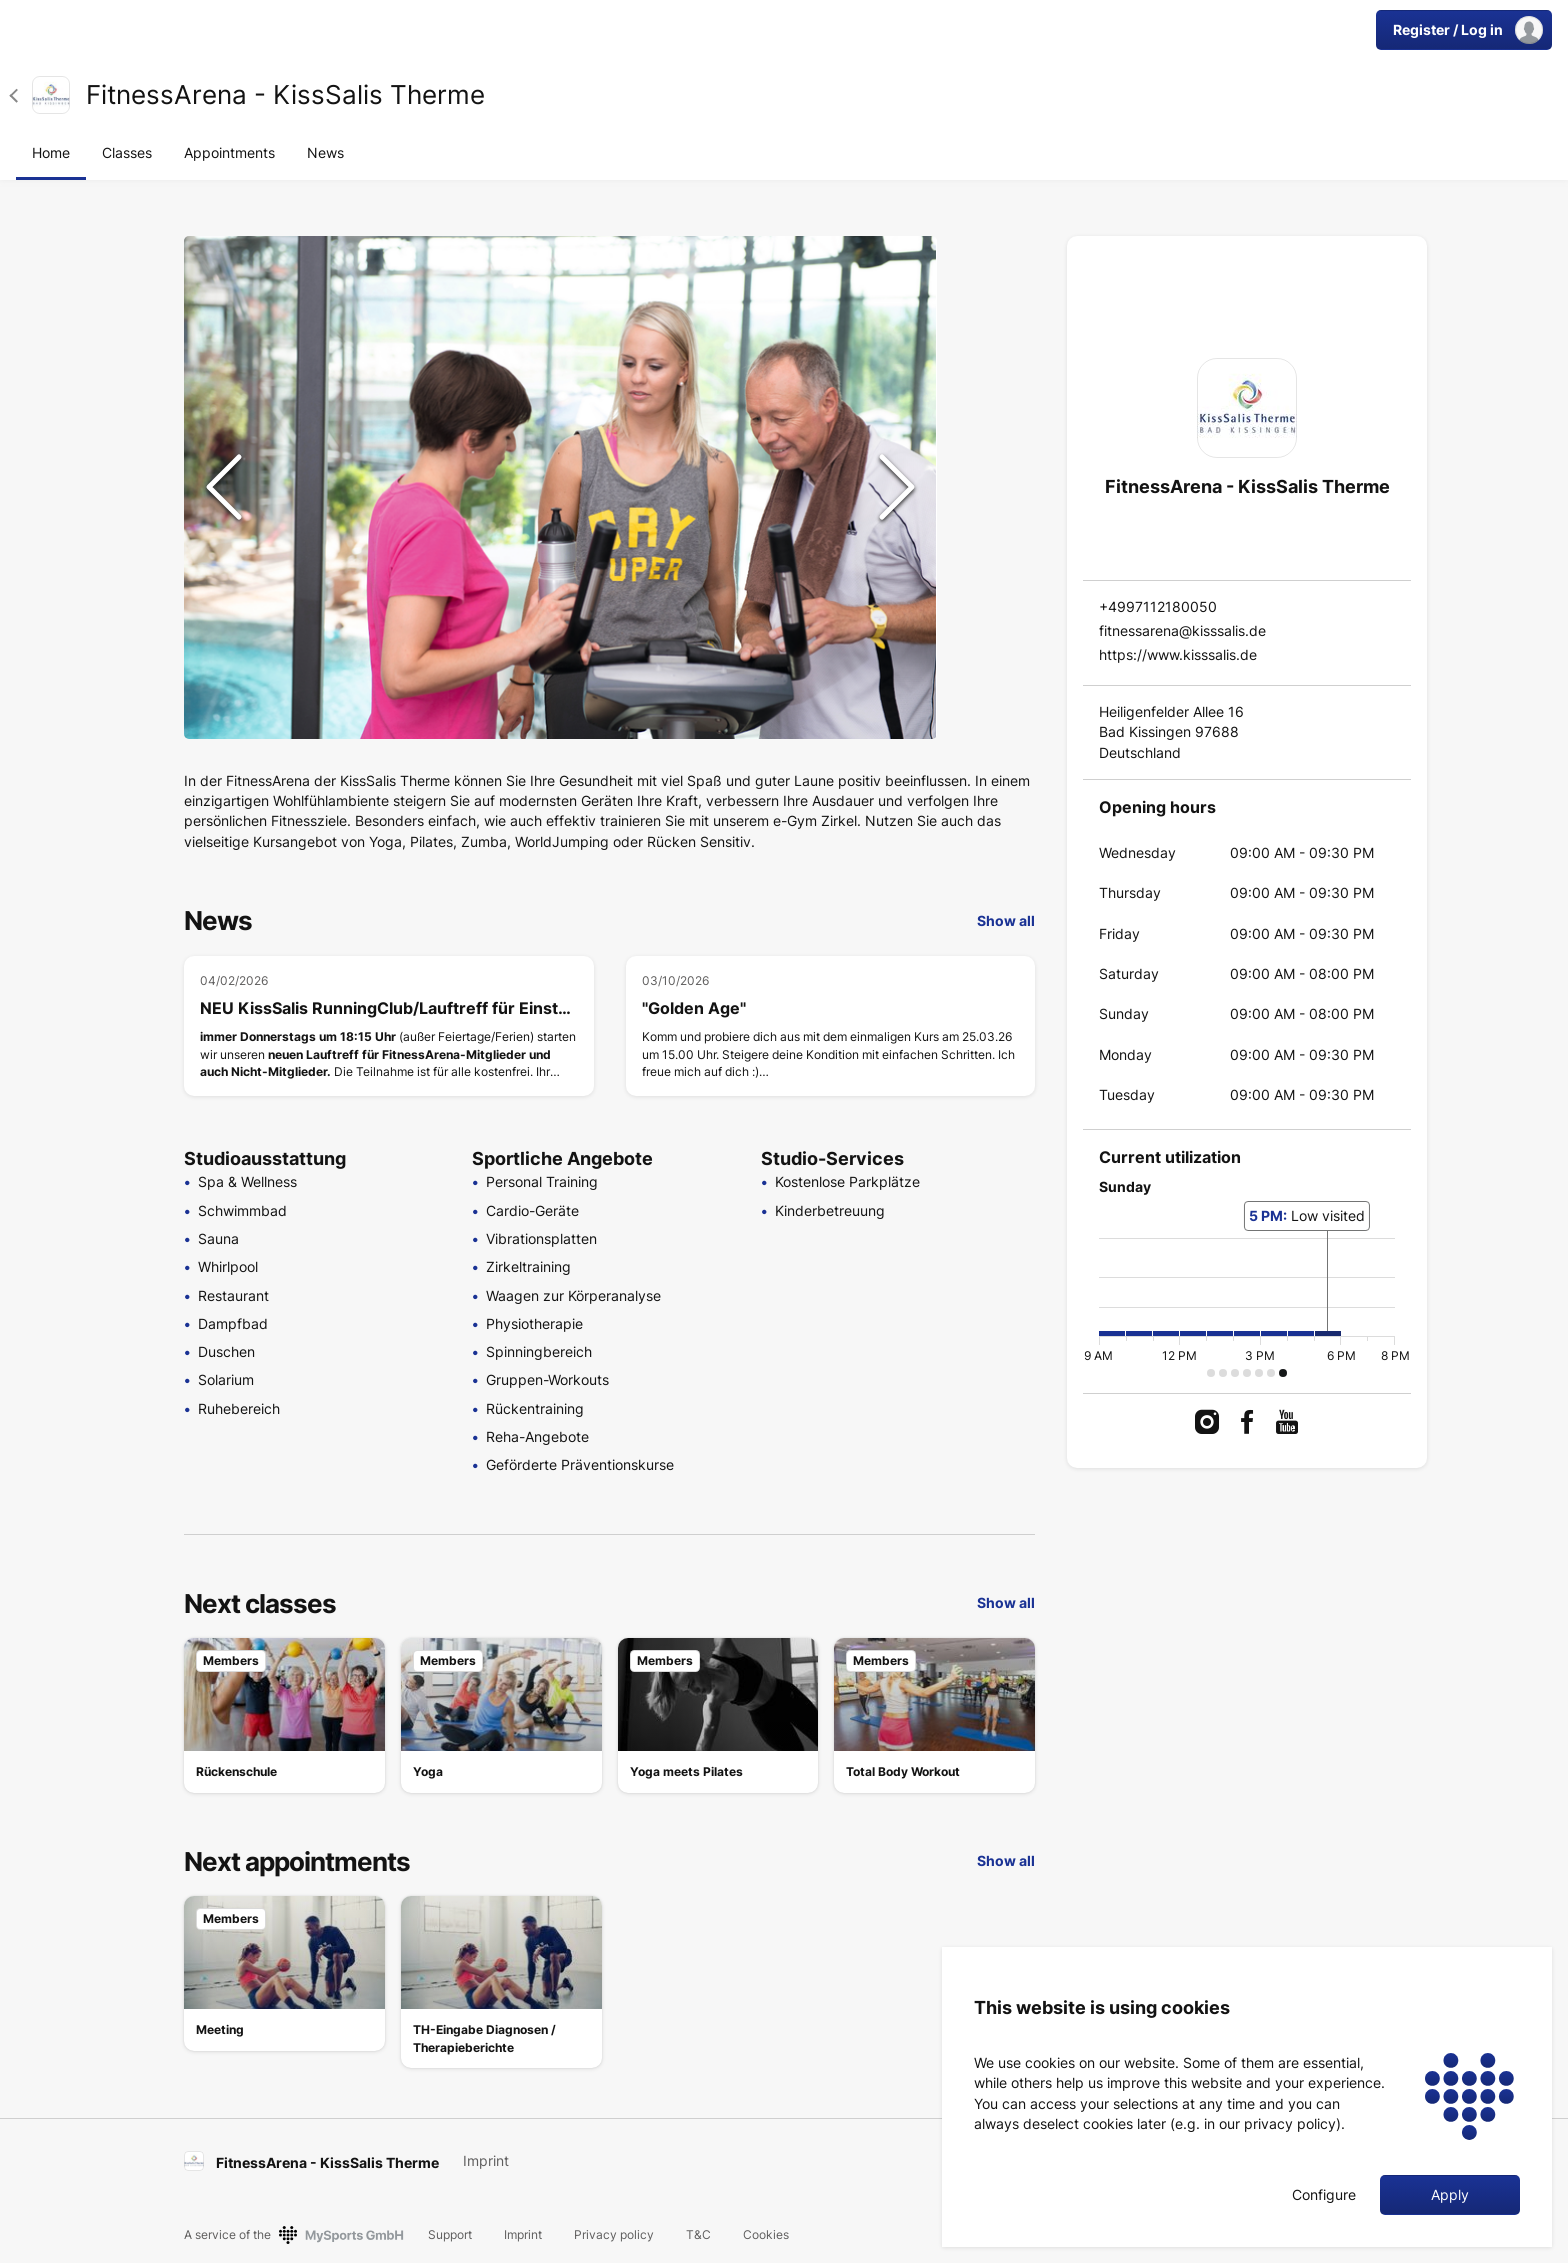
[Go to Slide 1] (990, 264)
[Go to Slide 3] (990, 392)
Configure (1324, 2195)
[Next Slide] (897, 487)
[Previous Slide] (224, 487)
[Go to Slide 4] (990, 456)
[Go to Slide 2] (990, 328)
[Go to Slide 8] (990, 712)
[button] (20, 95)
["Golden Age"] (831, 1026)
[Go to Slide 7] (990, 648)
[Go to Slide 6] (990, 584)
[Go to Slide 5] (990, 520)
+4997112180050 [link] (1158, 606)
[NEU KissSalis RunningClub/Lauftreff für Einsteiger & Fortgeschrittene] (389, 1026)
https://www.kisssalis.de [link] (1178, 654)
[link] (51, 95)
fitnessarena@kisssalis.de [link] (1182, 630)
